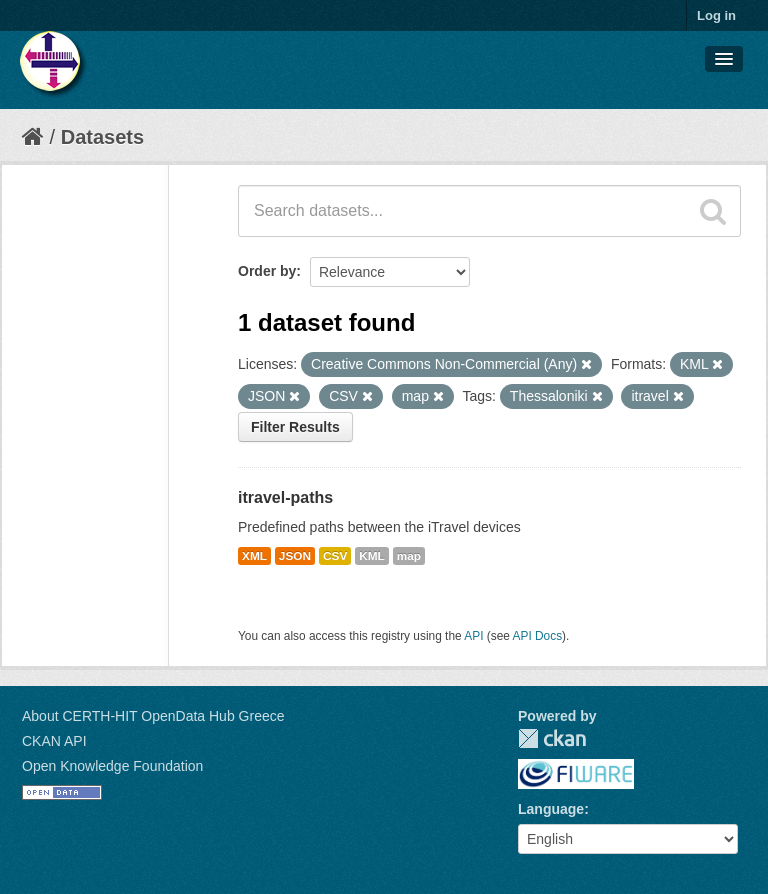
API (473, 636)
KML (372, 556)
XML (254, 556)
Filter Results (295, 427)
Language (551, 809)
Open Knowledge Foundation (112, 766)
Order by (267, 271)
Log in (716, 15)
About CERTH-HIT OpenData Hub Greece (153, 716)
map (409, 556)
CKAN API (54, 741)
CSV (335, 556)
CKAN (552, 738)
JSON (295, 556)
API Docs (538, 636)
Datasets (102, 137)
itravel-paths (285, 497)
